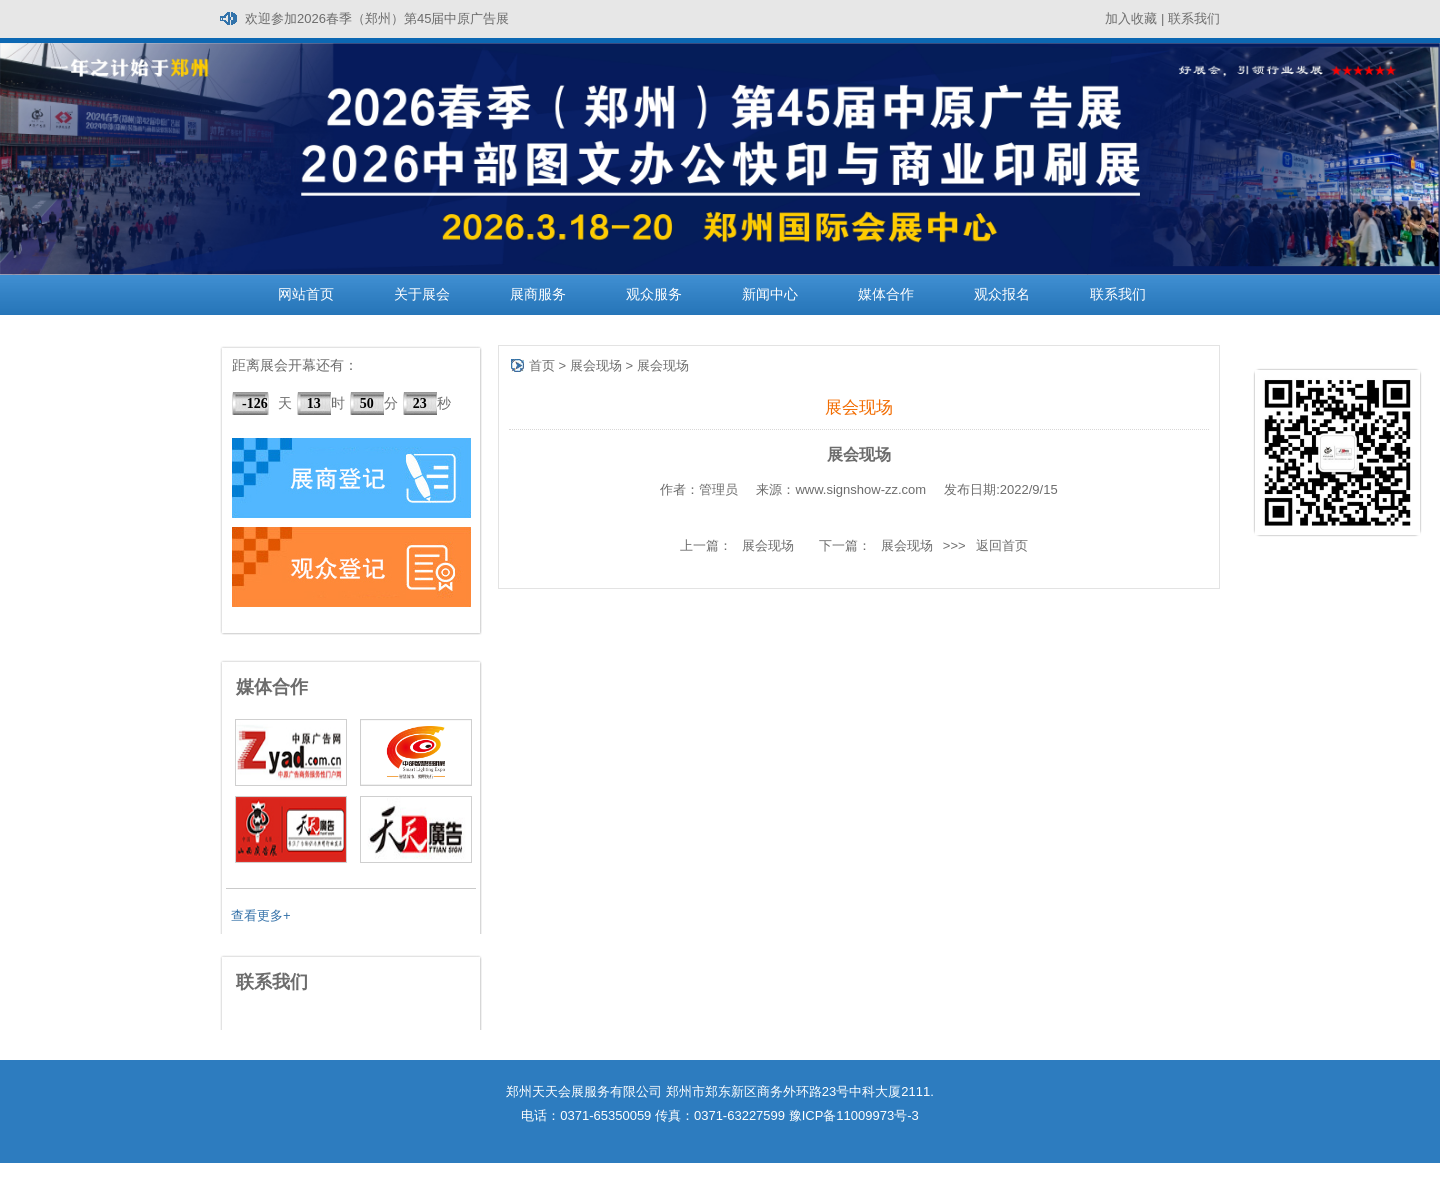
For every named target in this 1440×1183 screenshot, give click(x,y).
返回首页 (1002, 545)
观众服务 (654, 294)
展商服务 (538, 294)
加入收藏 (1131, 18)
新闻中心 (770, 294)
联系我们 (1194, 18)
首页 (542, 365)
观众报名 (1002, 294)
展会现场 (596, 365)
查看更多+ (261, 915)
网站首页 (306, 294)
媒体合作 (886, 294)
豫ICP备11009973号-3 (854, 1115)
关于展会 (422, 294)
